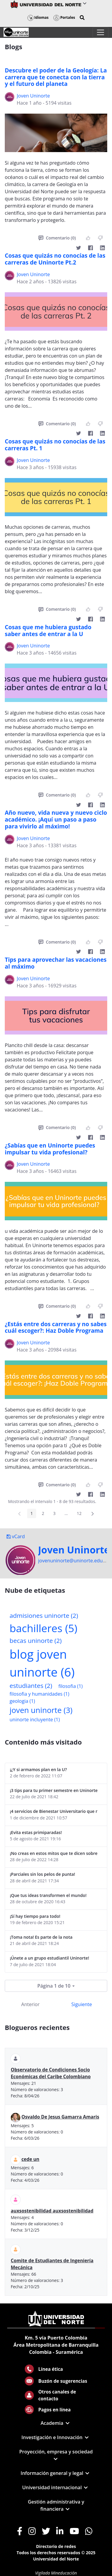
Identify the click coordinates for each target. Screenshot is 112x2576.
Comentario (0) (57, 238)
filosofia (70, 1686)
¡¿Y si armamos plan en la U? (38, 1769)
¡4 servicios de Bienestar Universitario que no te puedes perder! (53, 1811)
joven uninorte (41, 1710)
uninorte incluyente (35, 1719)
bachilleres (43, 1628)
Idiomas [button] (38, 17)
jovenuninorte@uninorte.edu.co (73, 1560)
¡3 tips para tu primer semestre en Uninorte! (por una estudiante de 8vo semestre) (53, 1790)
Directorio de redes (56, 2546)
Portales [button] (64, 17)
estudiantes (31, 1685)
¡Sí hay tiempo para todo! (35, 1916)
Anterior (30, 2004)
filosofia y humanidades (39, 1694)
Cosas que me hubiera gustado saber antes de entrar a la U (48, 630)
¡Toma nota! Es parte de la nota (41, 1937)
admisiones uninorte (44, 1615)
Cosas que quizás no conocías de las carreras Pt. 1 (55, 444)
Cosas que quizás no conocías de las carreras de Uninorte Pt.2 (55, 259)
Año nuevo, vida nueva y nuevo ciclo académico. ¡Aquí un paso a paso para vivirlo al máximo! (56, 819)
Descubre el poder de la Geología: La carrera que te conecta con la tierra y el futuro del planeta (56, 77)
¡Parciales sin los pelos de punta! (42, 1874)
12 (81, 1514)
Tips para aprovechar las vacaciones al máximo (56, 963)
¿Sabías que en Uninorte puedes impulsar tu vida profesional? (50, 1149)
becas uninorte (36, 1640)
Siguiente (81, 2004)
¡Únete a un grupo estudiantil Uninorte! (49, 1958)
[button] (82, 17)
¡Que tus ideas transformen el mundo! (48, 1895)
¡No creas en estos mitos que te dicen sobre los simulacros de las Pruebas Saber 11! (53, 1853)
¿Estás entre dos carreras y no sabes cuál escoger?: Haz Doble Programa (56, 1327)
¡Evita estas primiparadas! (36, 1832)
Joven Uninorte (33, 95)
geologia (22, 1701)
